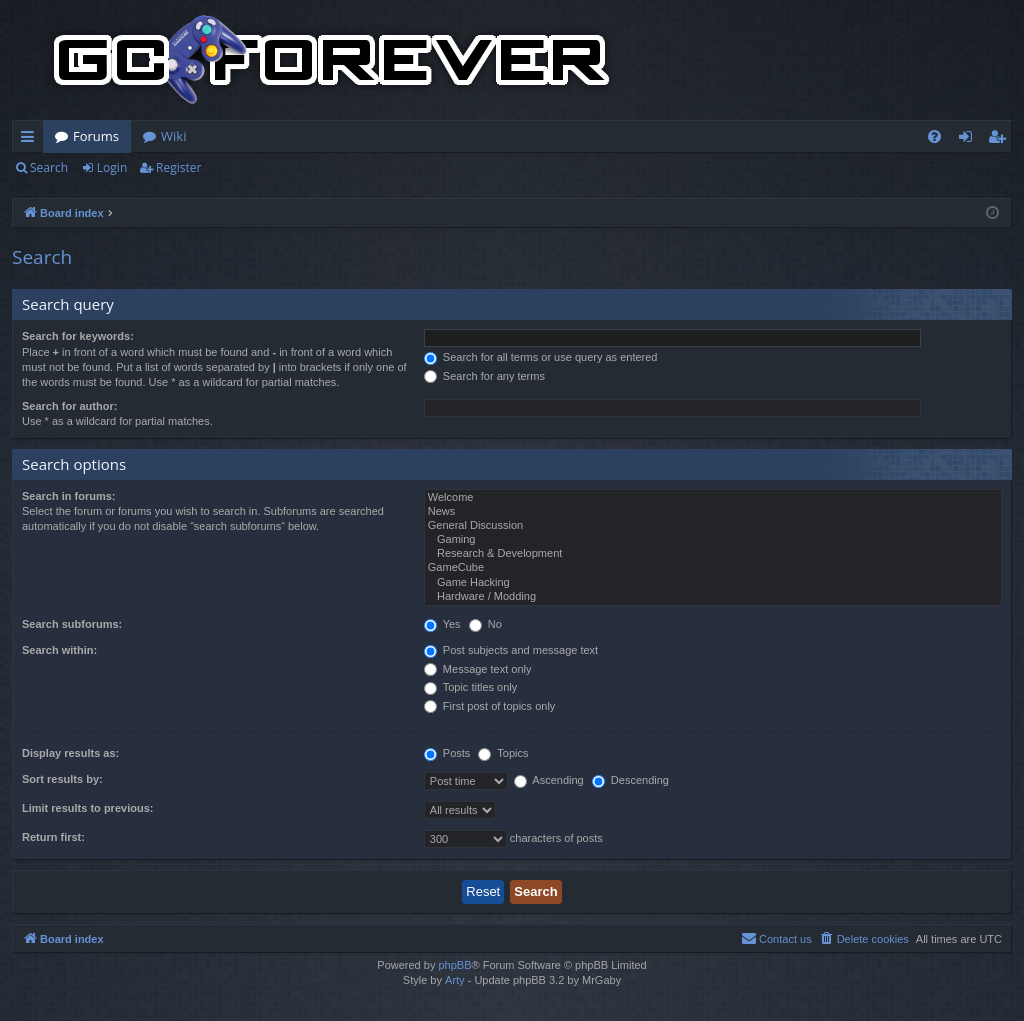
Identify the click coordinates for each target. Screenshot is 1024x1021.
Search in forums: (69, 496)
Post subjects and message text (511, 650)
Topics (503, 753)
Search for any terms (484, 376)
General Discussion (713, 526)
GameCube (713, 568)
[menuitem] (934, 136)
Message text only (478, 669)
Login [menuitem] (969, 140)
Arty (455, 980)
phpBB (454, 965)
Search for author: (69, 406)
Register (178, 167)
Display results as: (70, 753)
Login (112, 167)
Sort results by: (62, 779)
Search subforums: (72, 624)
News (713, 512)
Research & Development (713, 554)
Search (49, 167)
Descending (630, 780)
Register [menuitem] (1001, 140)
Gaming (713, 540)
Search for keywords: (78, 336)
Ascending (549, 780)
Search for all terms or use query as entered (541, 357)
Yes (442, 624)
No (485, 624)
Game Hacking (713, 583)
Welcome (713, 498)
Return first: (53, 837)
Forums (96, 136)
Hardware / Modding (713, 597)
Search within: (59, 650)
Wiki (173, 136)
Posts (447, 753)
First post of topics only (490, 706)
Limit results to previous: (87, 808)
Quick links (31, 140)
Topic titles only (470, 687)
